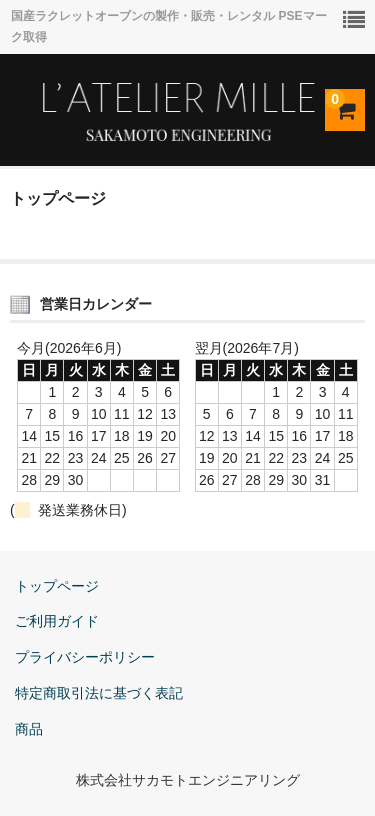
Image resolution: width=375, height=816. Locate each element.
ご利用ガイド (57, 621)
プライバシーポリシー (85, 657)
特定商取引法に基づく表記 (99, 693)
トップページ (57, 586)
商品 (29, 729)
